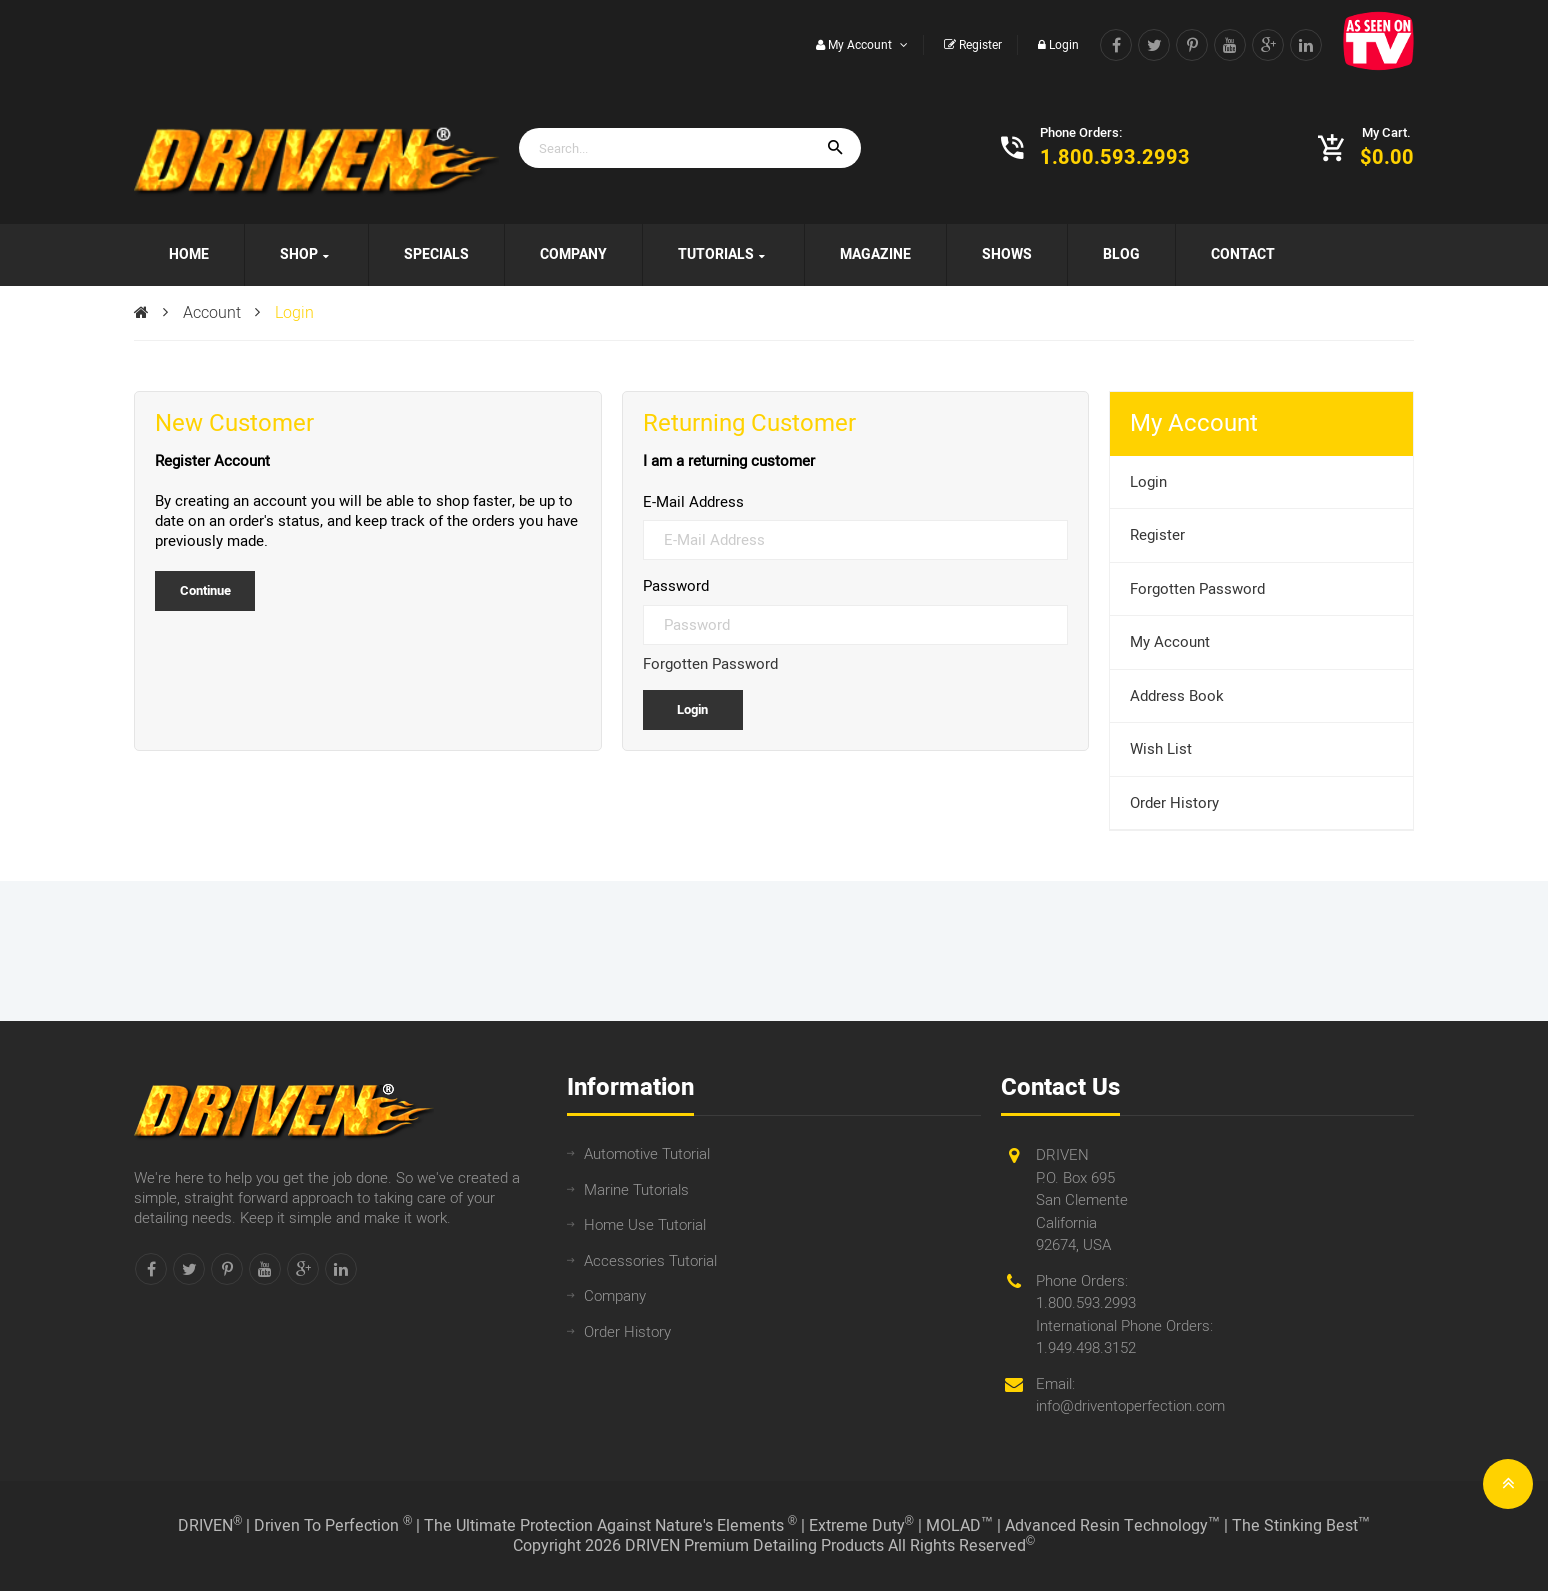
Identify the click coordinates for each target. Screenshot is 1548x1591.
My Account (1170, 642)
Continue (205, 590)
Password (676, 586)
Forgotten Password (710, 664)
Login (294, 313)
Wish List (1161, 749)
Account (212, 313)
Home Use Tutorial (645, 1225)
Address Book (1177, 696)
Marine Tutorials (636, 1190)
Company (615, 1296)
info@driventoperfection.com (1130, 1406)
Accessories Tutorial (650, 1261)
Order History (1174, 803)
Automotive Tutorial (647, 1154)
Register (1157, 535)
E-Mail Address (693, 502)
